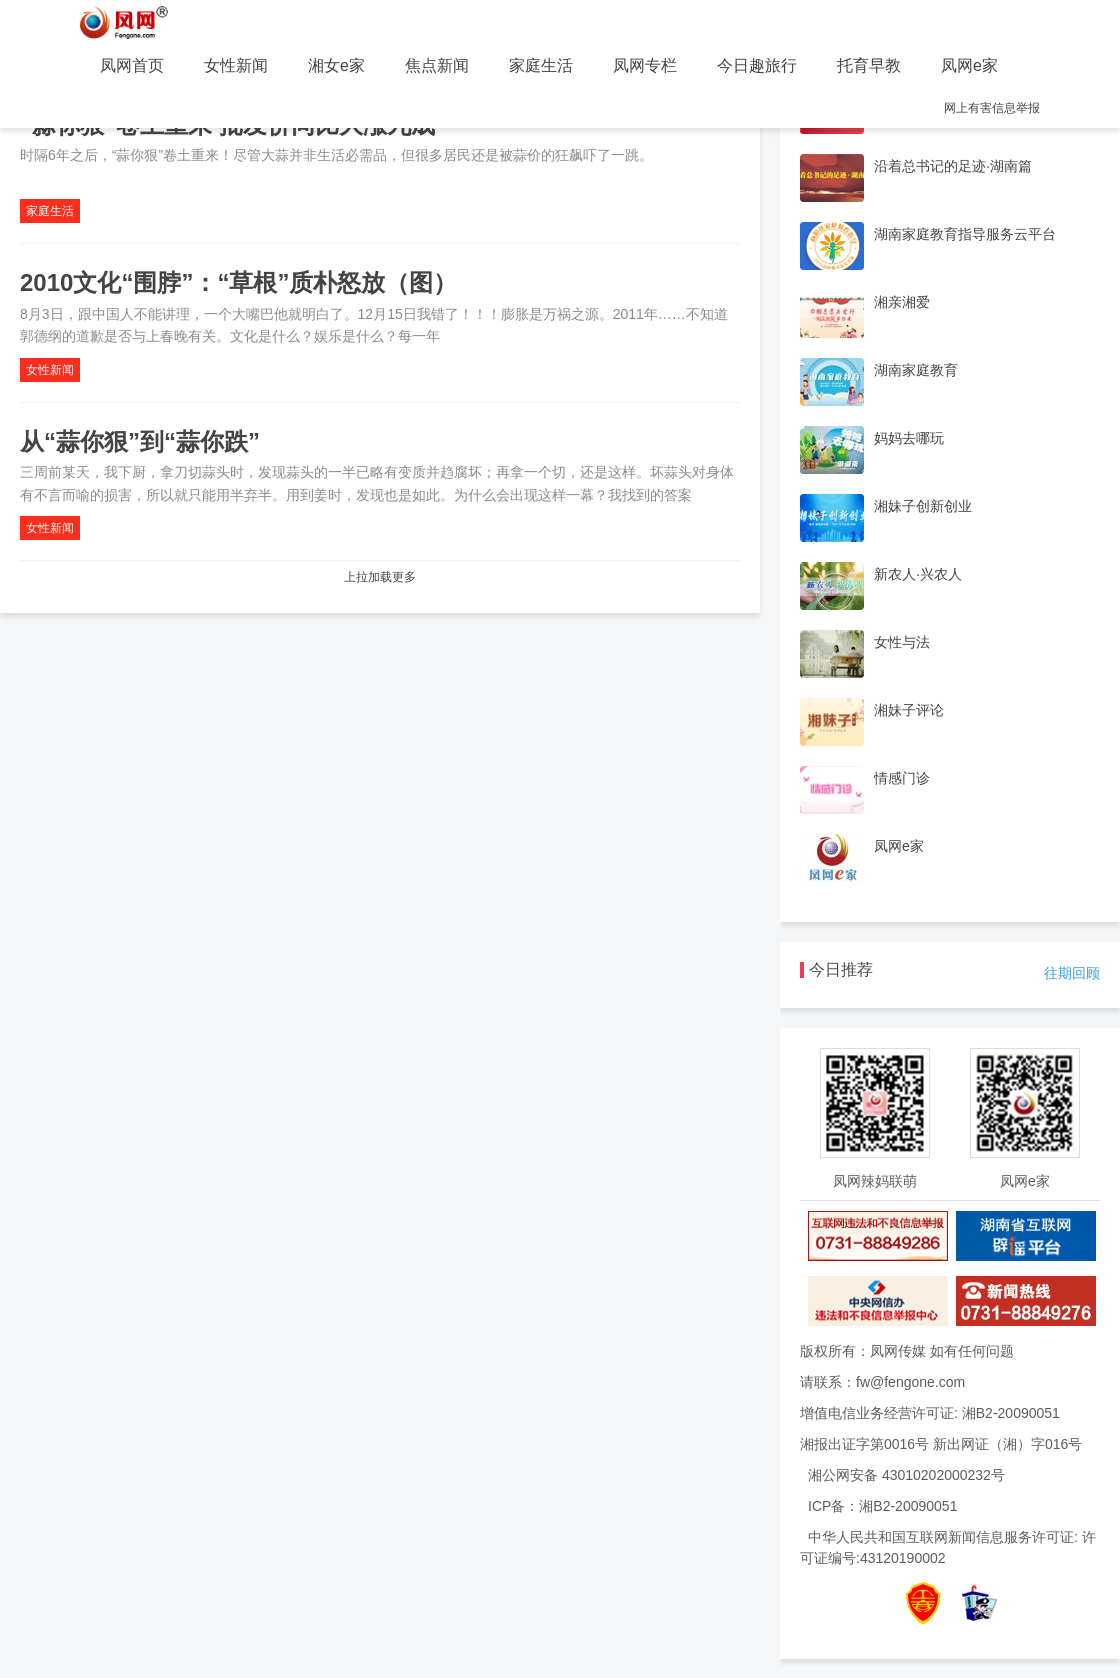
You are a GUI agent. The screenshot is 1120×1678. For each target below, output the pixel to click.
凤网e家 (969, 65)
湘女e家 (336, 65)
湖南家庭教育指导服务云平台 (965, 234)
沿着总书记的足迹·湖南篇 (953, 166)
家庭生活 (541, 65)
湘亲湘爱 (902, 302)
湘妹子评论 (909, 710)
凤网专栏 (645, 65)
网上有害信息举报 (992, 108)
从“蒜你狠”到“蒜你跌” (140, 441)
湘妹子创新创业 (923, 506)
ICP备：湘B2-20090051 (882, 1506)
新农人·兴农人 (918, 574)
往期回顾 (1072, 973)
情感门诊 (902, 778)
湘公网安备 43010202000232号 (906, 1475)
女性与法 (902, 642)
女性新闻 (236, 65)
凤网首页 (132, 65)
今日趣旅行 (757, 65)
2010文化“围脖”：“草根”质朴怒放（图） (238, 282)
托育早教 (869, 65)
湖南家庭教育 (916, 370)
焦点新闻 (437, 65)
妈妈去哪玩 (909, 438)
